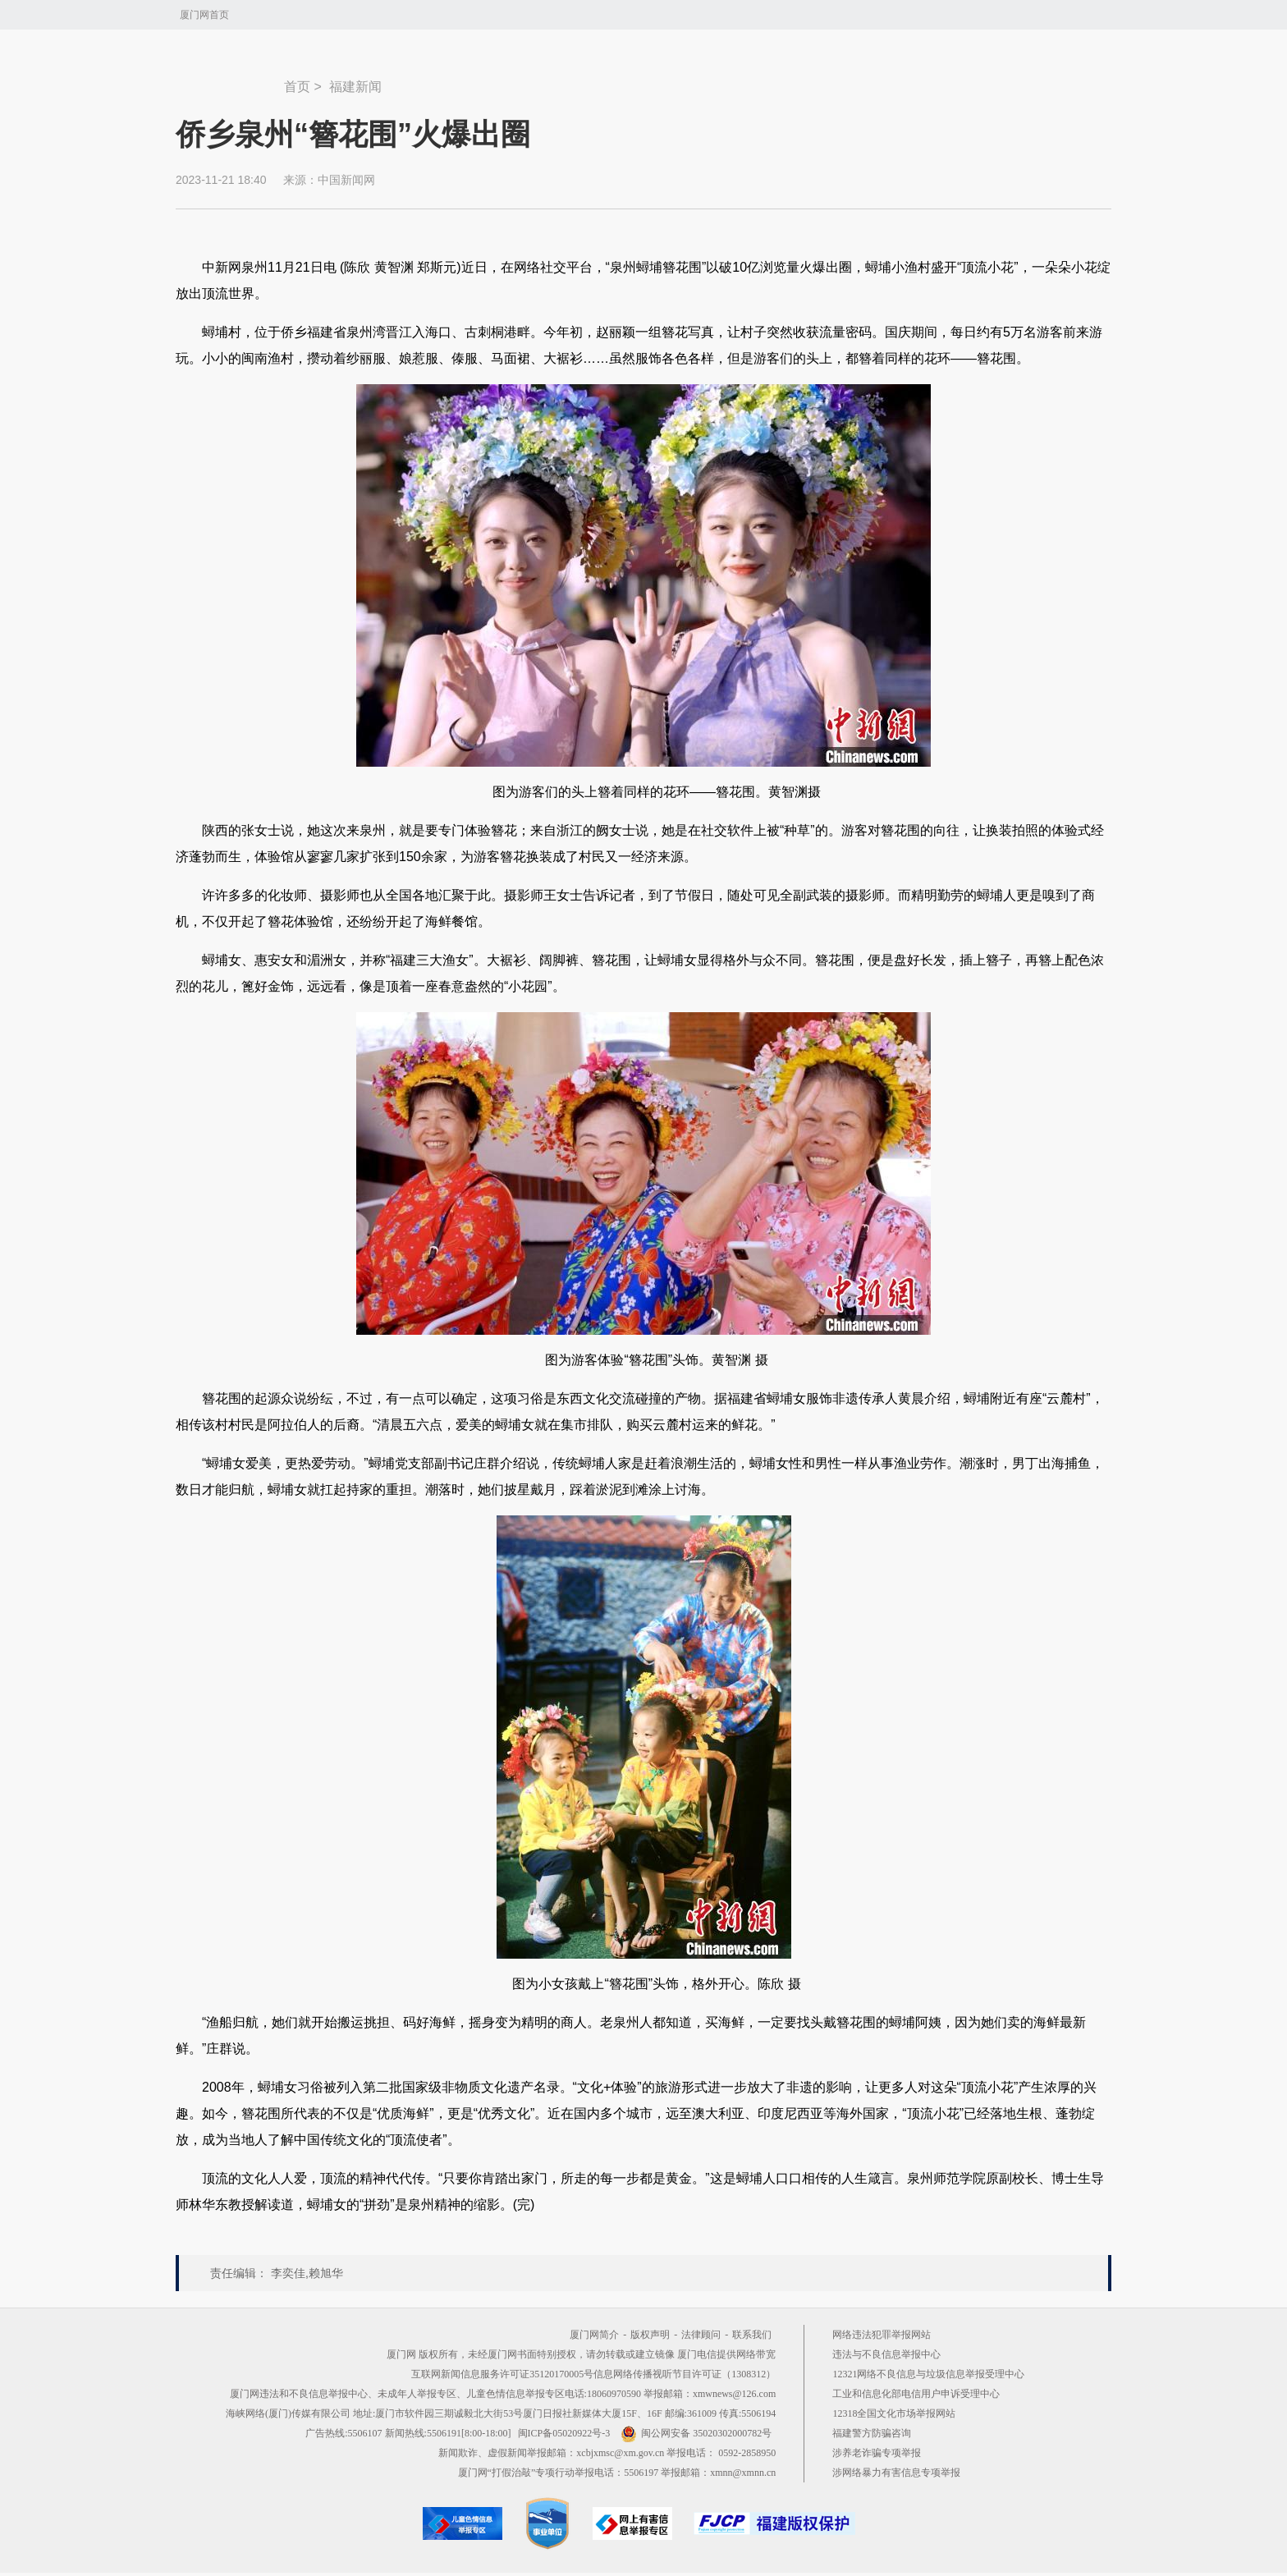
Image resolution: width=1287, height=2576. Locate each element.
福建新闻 (355, 87)
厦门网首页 (204, 15)
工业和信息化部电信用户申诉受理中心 (916, 2394)
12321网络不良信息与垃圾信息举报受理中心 (928, 2374)
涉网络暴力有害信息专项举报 (896, 2472)
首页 (297, 87)
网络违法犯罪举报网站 (881, 2334)
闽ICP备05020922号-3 (564, 2433)
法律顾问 (701, 2334)
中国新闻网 (346, 179)
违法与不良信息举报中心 (886, 2354)
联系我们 (752, 2334)
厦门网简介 (594, 2334)
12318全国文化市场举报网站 (893, 2413)
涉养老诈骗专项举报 (876, 2453)
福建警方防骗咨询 (871, 2433)
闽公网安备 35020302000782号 (696, 2433)
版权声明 (650, 2334)
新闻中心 (230, 79)
